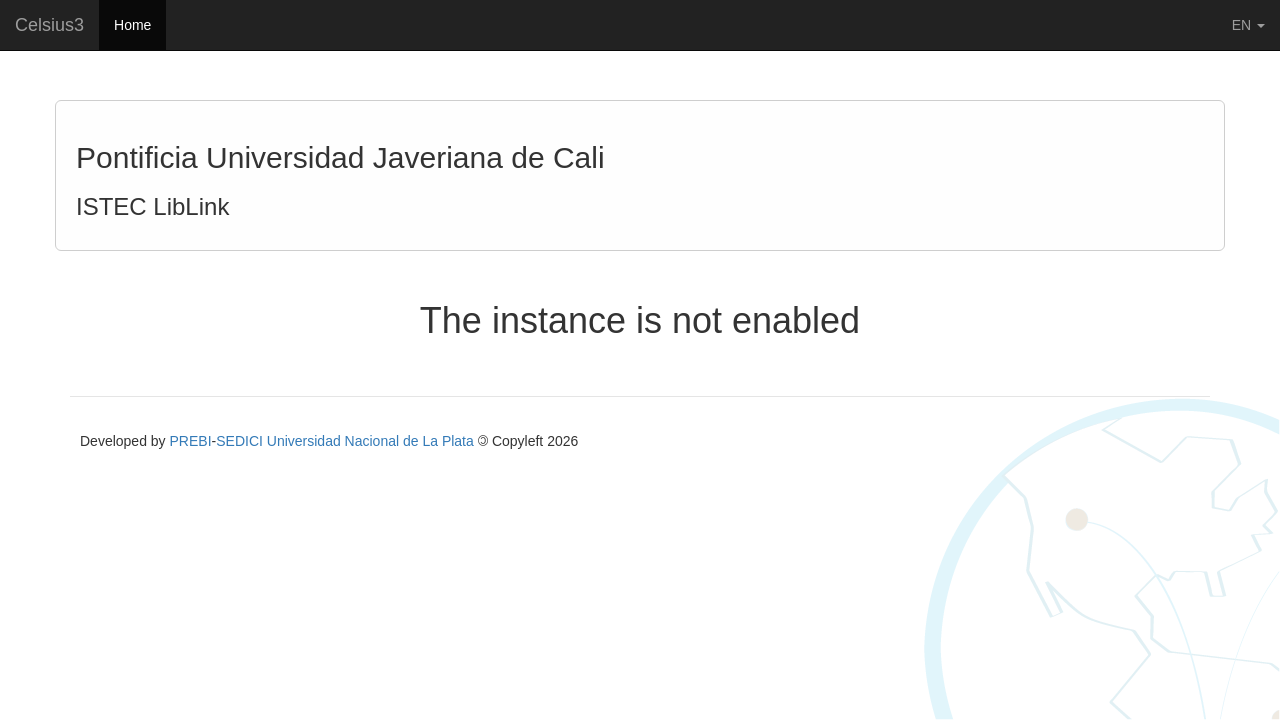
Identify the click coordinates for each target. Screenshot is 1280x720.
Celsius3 (49, 25)
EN (1248, 25)
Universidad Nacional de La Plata (370, 441)
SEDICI (239, 441)
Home (132, 25)
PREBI (191, 441)
